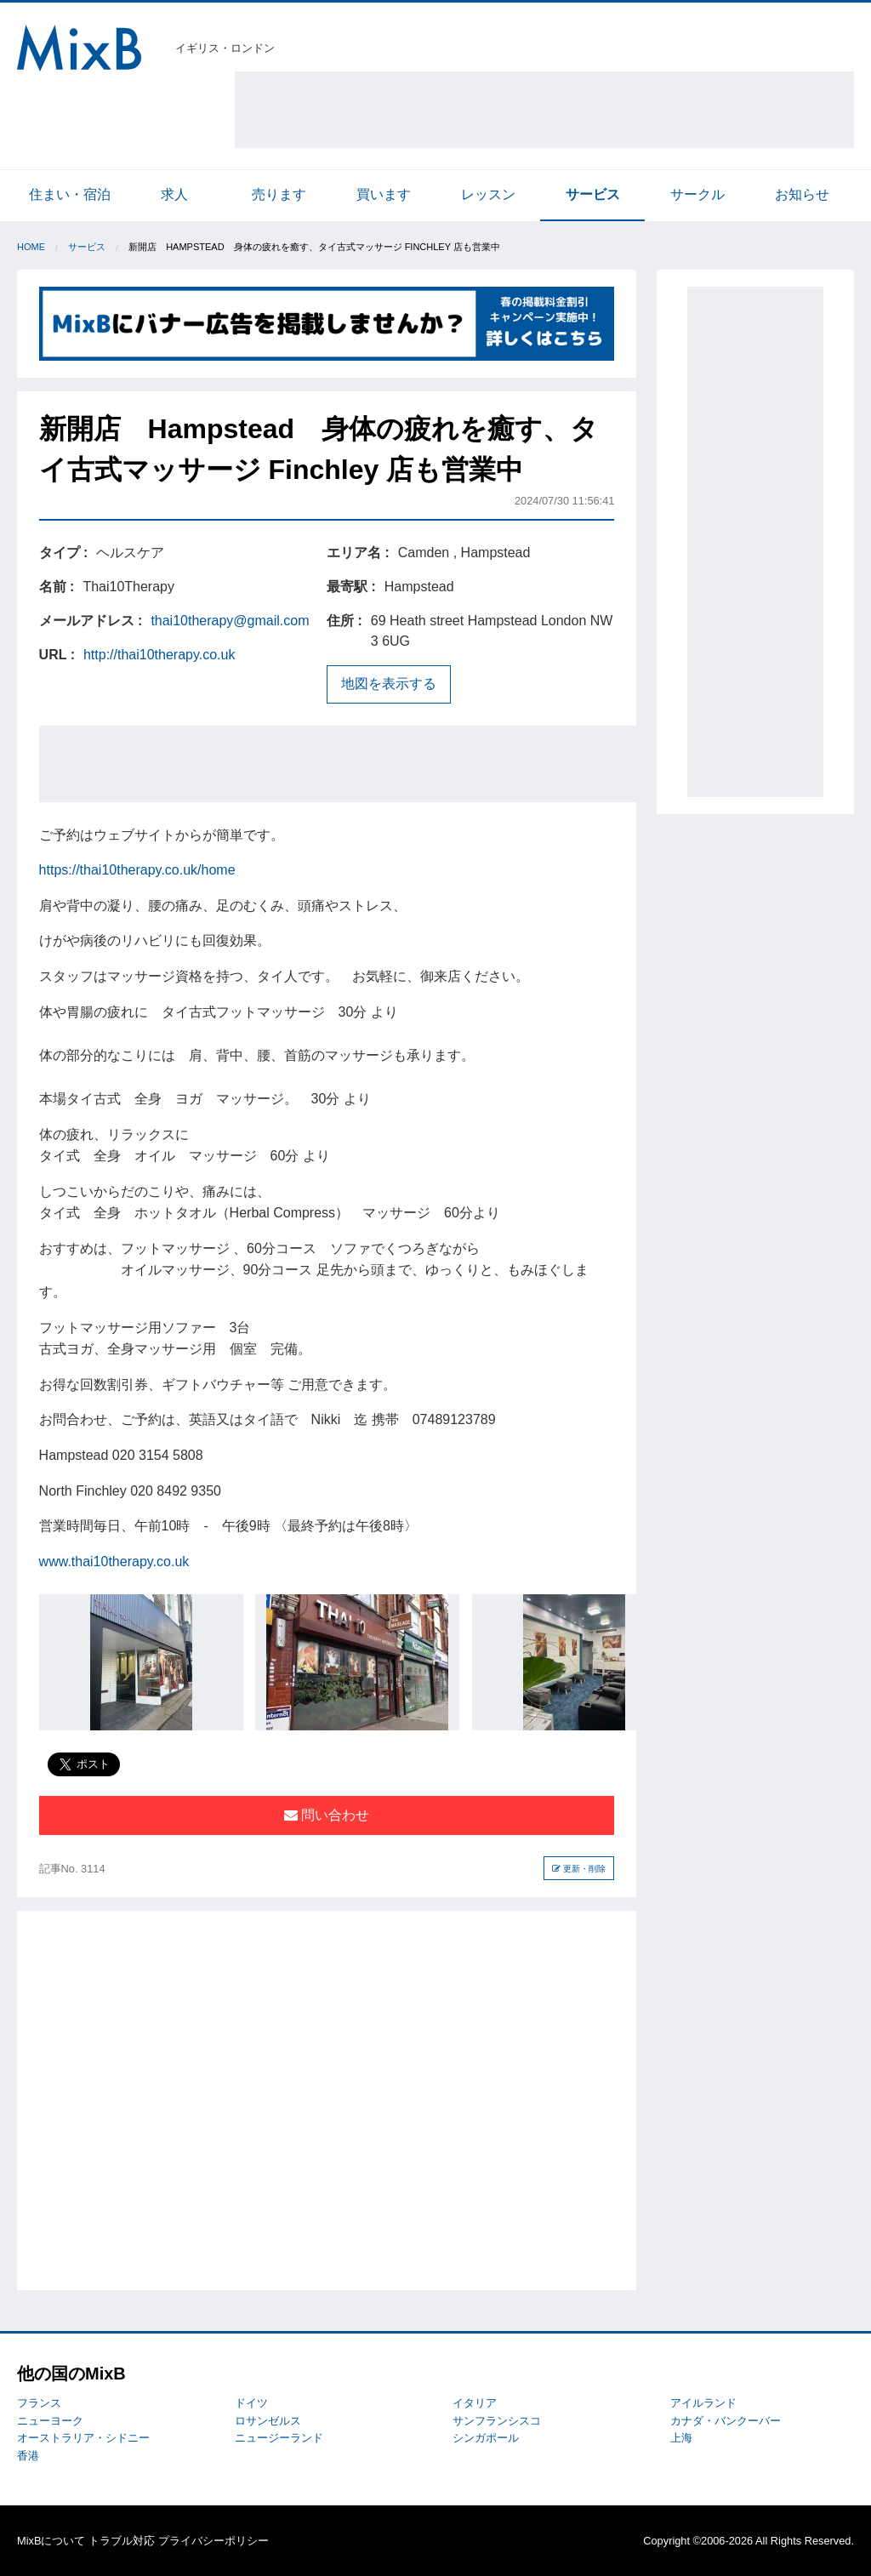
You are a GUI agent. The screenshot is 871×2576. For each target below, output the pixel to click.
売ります (279, 194)
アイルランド (703, 2402)
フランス (39, 2402)
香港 (28, 2455)
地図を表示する (388, 683)
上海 (681, 2437)
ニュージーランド (279, 2437)
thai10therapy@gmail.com (230, 620)
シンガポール (486, 2437)
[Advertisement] (544, 109)
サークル (697, 194)
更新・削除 (579, 1868)
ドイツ (251, 2402)
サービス (593, 194)
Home (31, 247)
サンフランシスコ (497, 2420)
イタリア (475, 2402)
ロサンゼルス (268, 2420)
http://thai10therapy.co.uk (159, 654)
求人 (174, 194)
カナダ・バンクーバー (725, 2420)
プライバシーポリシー (213, 2540)
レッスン (488, 194)
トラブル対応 (121, 2540)
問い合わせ (326, 1815)
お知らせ (802, 194)
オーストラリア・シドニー (83, 2437)
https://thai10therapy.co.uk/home (137, 870)
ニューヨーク (50, 2420)
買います (383, 194)
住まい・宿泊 (70, 194)
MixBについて (51, 2540)
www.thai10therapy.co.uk (114, 1561)
